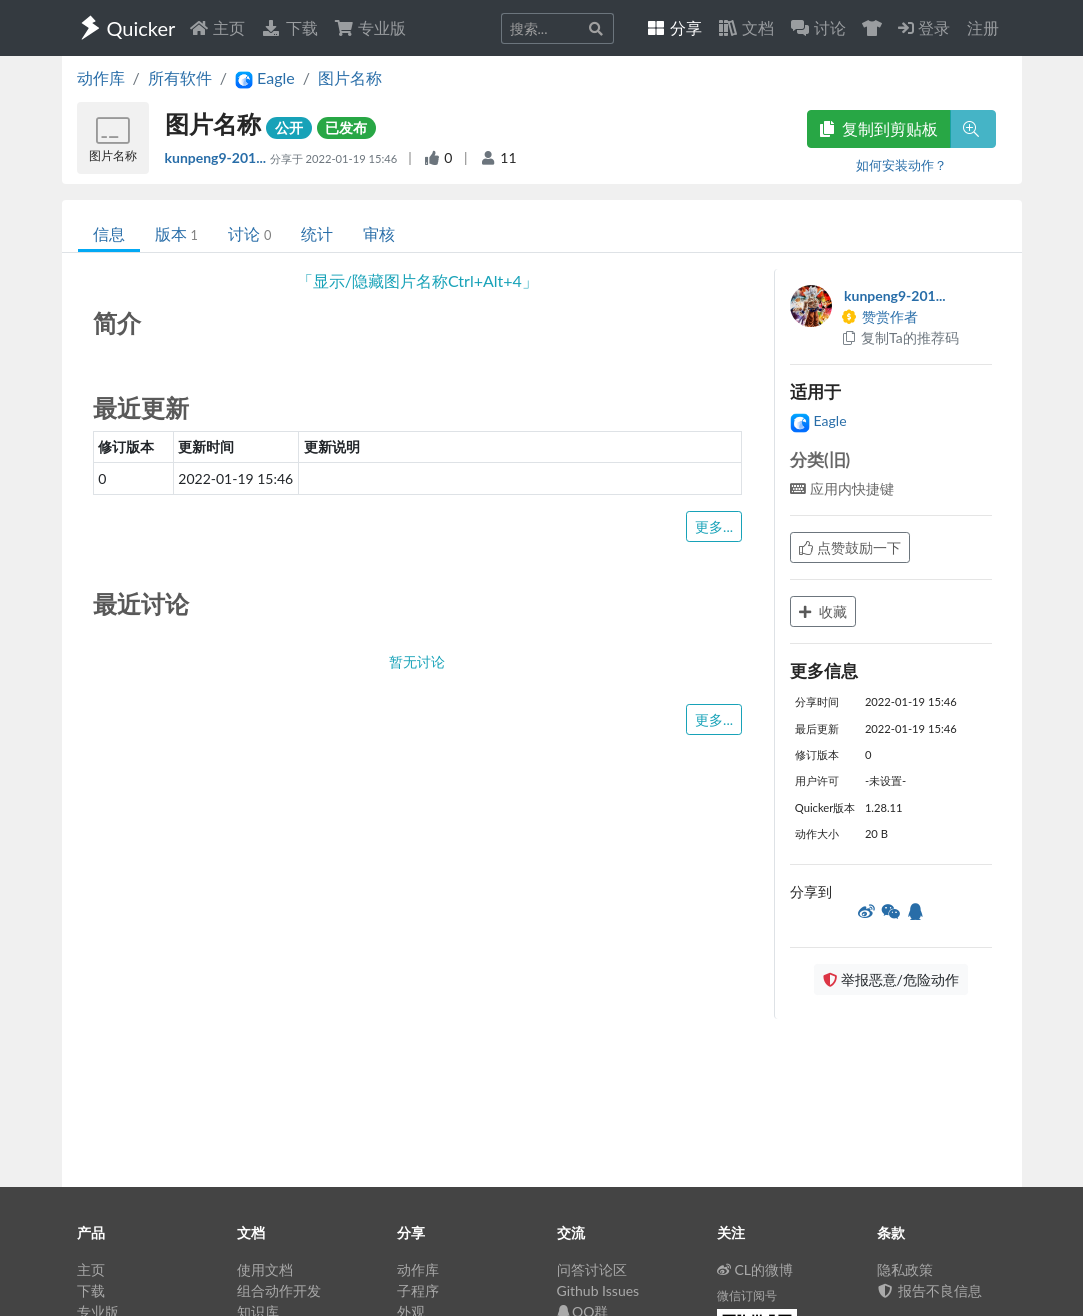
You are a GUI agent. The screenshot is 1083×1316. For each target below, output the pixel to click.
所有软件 (180, 77)
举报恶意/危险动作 (891, 979)
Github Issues (598, 1290)
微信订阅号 (747, 1295)
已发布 (346, 127)
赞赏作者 (879, 316)
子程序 (418, 1290)
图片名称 (350, 77)
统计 (317, 233)
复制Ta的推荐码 (899, 337)
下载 (289, 27)
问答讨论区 (592, 1269)
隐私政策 (905, 1269)
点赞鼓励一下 (850, 547)
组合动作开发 (279, 1290)
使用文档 (265, 1269)
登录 (924, 27)
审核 (379, 233)
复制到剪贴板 (879, 128)
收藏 (823, 611)
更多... (714, 526)
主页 (217, 27)
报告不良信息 (930, 1290)
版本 (176, 233)
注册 (983, 27)
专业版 (370, 27)
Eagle (818, 420)
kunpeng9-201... (217, 157)
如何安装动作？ (901, 165)
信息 (109, 233)
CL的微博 (755, 1269)
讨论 (249, 233)
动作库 (101, 77)
